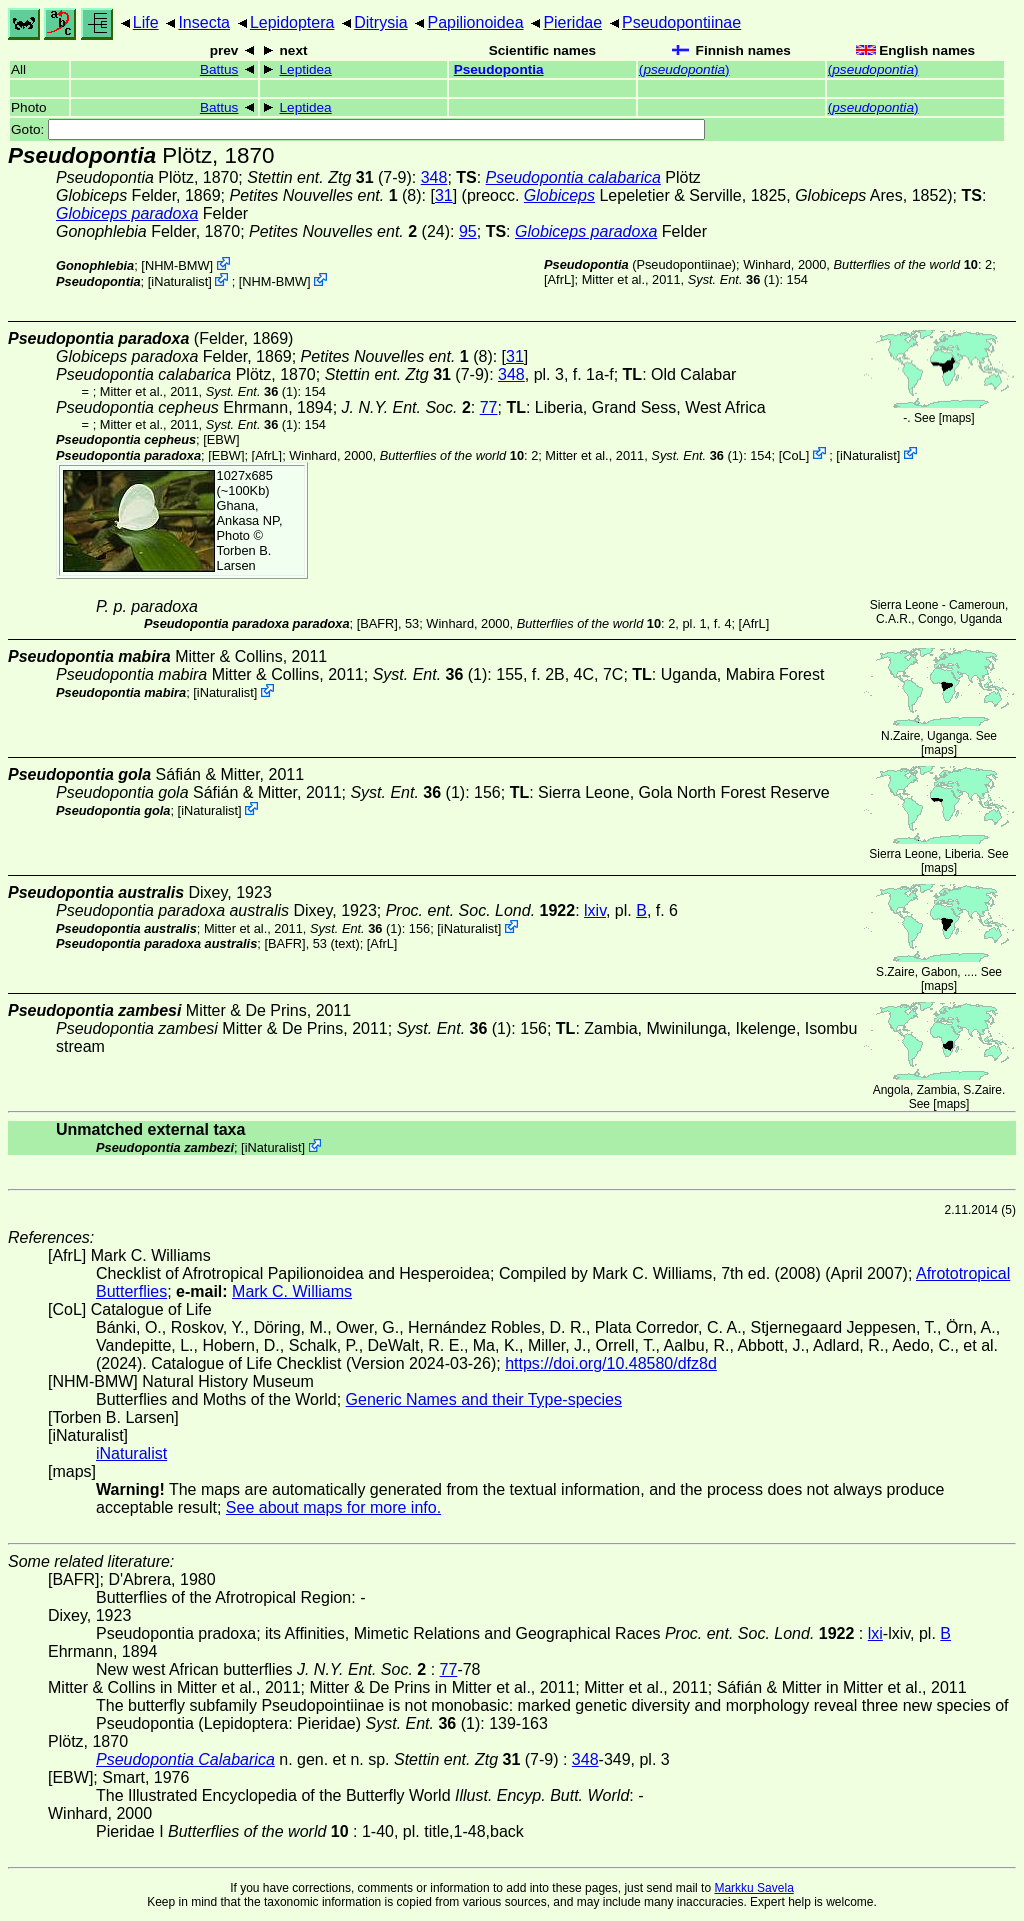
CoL (793, 454)
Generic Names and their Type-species (484, 1399)
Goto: (358, 129)
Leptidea (306, 69)
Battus (219, 69)
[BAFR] (377, 623)
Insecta (204, 22)
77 (489, 407)
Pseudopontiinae (681, 22)
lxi (875, 1633)
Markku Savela (753, 1888)
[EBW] (221, 439)
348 (434, 177)
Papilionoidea (475, 22)
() (684, 69)
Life (146, 22)
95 (468, 231)
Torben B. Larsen (244, 558)
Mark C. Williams (292, 1291)
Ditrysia (380, 22)
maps (956, 418)
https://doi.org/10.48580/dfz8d (611, 1363)
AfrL (559, 279)
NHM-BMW (177, 265)
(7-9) (329, 177)
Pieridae (572, 22)
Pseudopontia (499, 69)
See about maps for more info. (333, 1507)
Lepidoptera (292, 22)
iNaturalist (179, 281)
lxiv (595, 910)
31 (444, 195)
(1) (734, 279)
